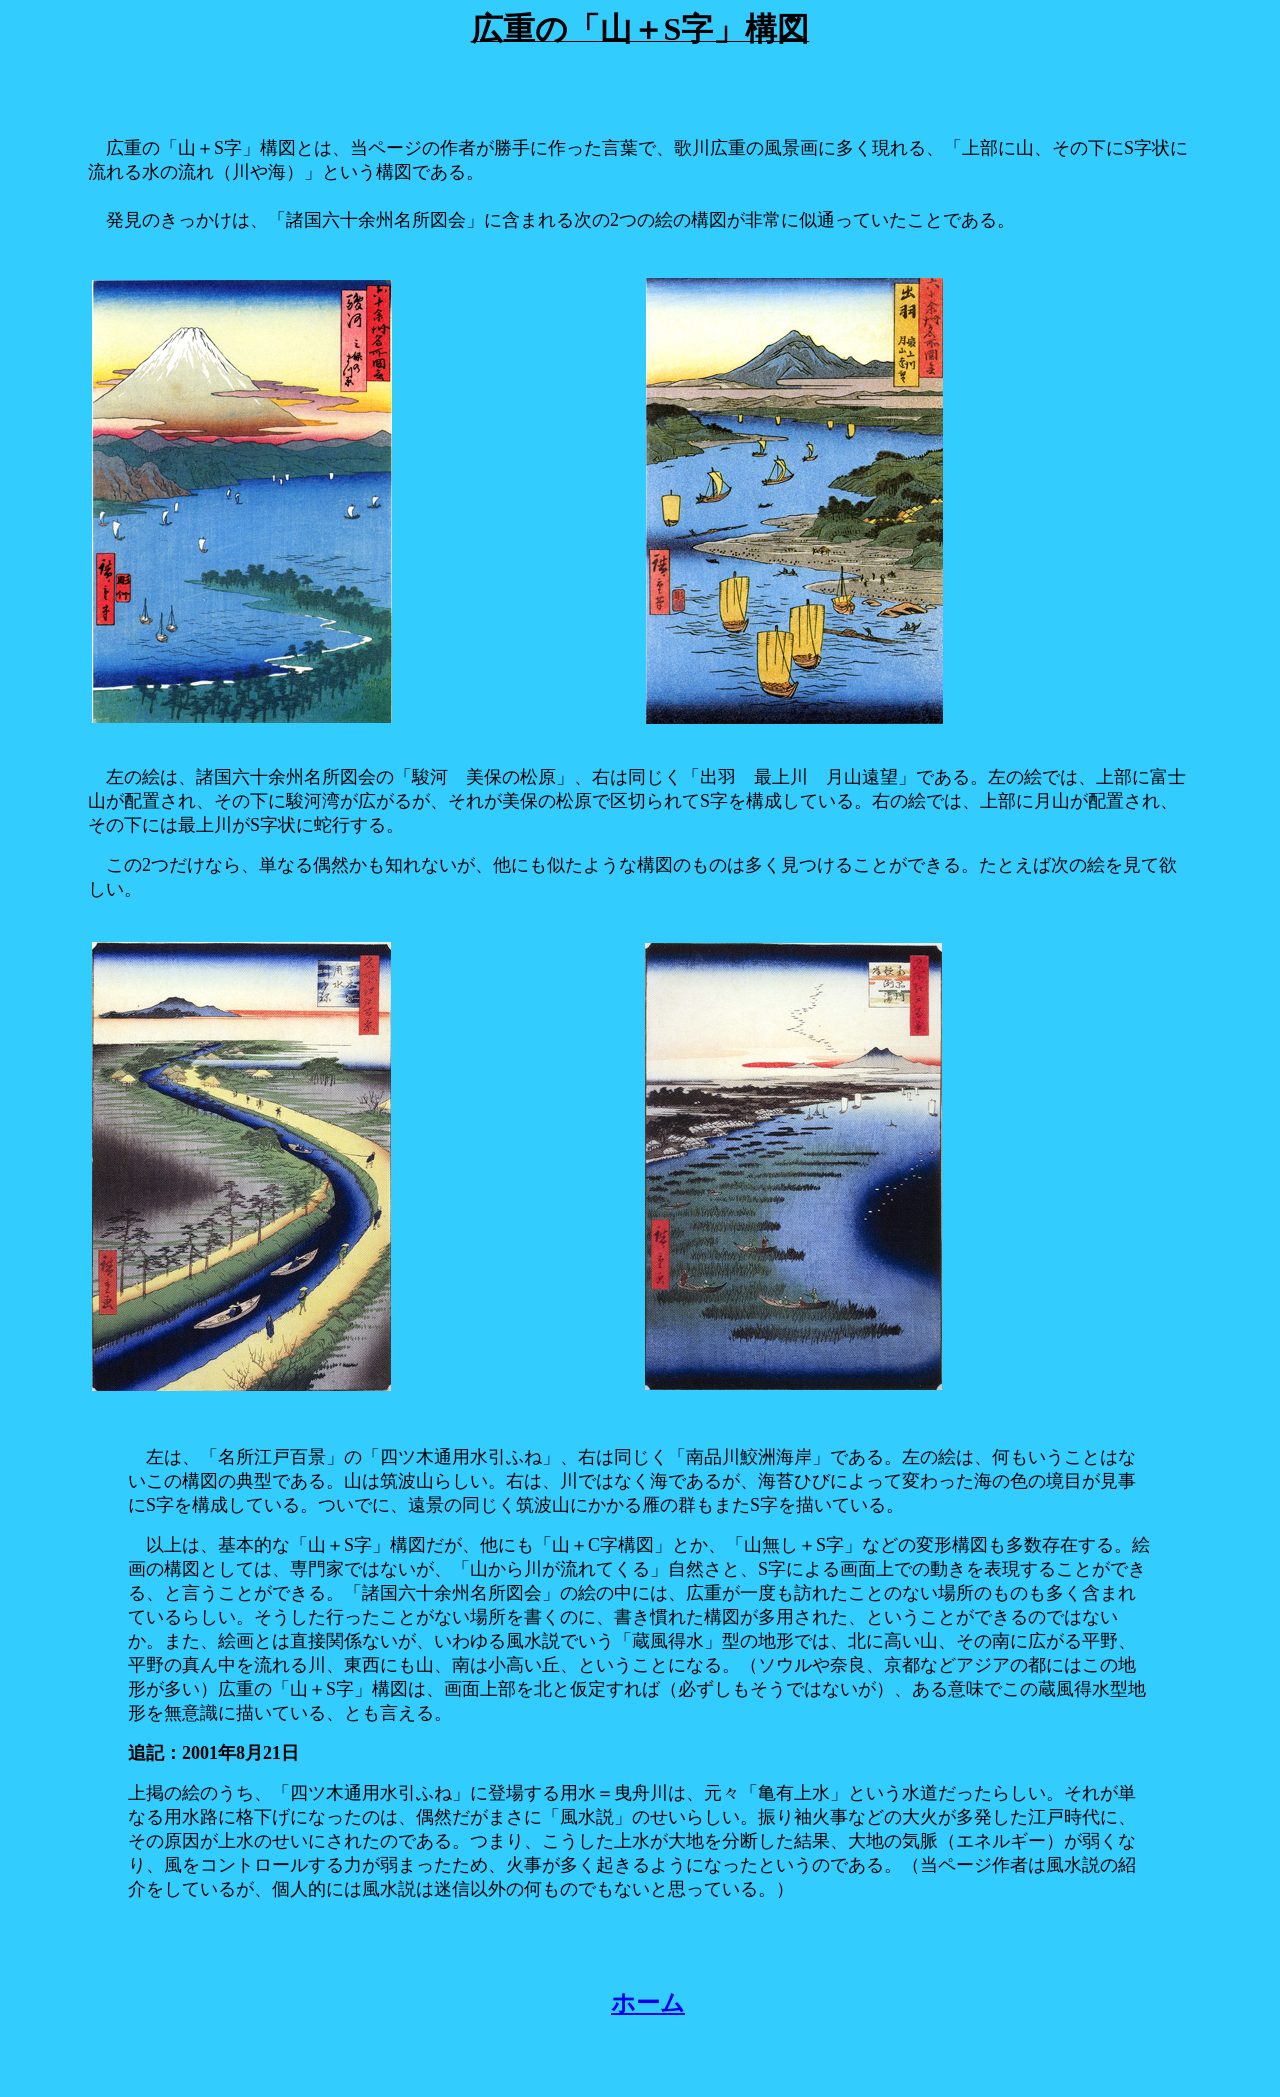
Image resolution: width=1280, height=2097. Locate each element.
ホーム (648, 2003)
